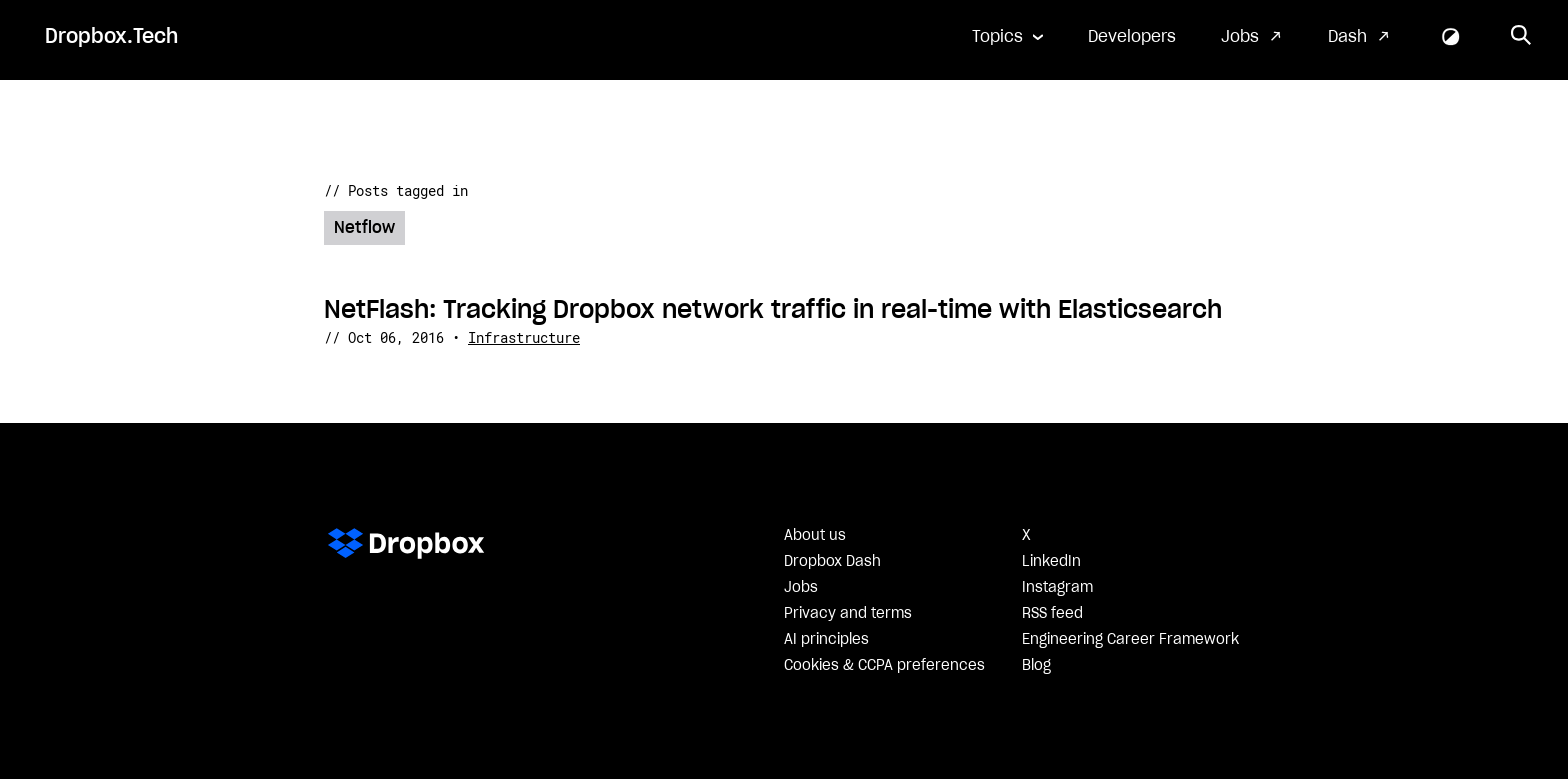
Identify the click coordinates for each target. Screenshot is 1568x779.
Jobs (1240, 37)
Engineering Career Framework (1130, 640)
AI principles (826, 640)
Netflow (364, 228)
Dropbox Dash (832, 562)
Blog (1036, 666)
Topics (997, 37)
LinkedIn (1051, 562)
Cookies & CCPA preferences (884, 666)
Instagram (1057, 588)
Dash (1347, 37)
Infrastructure (524, 337)
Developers (1132, 37)
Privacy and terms (848, 614)
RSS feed (1052, 614)
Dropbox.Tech (111, 37)
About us (815, 536)
